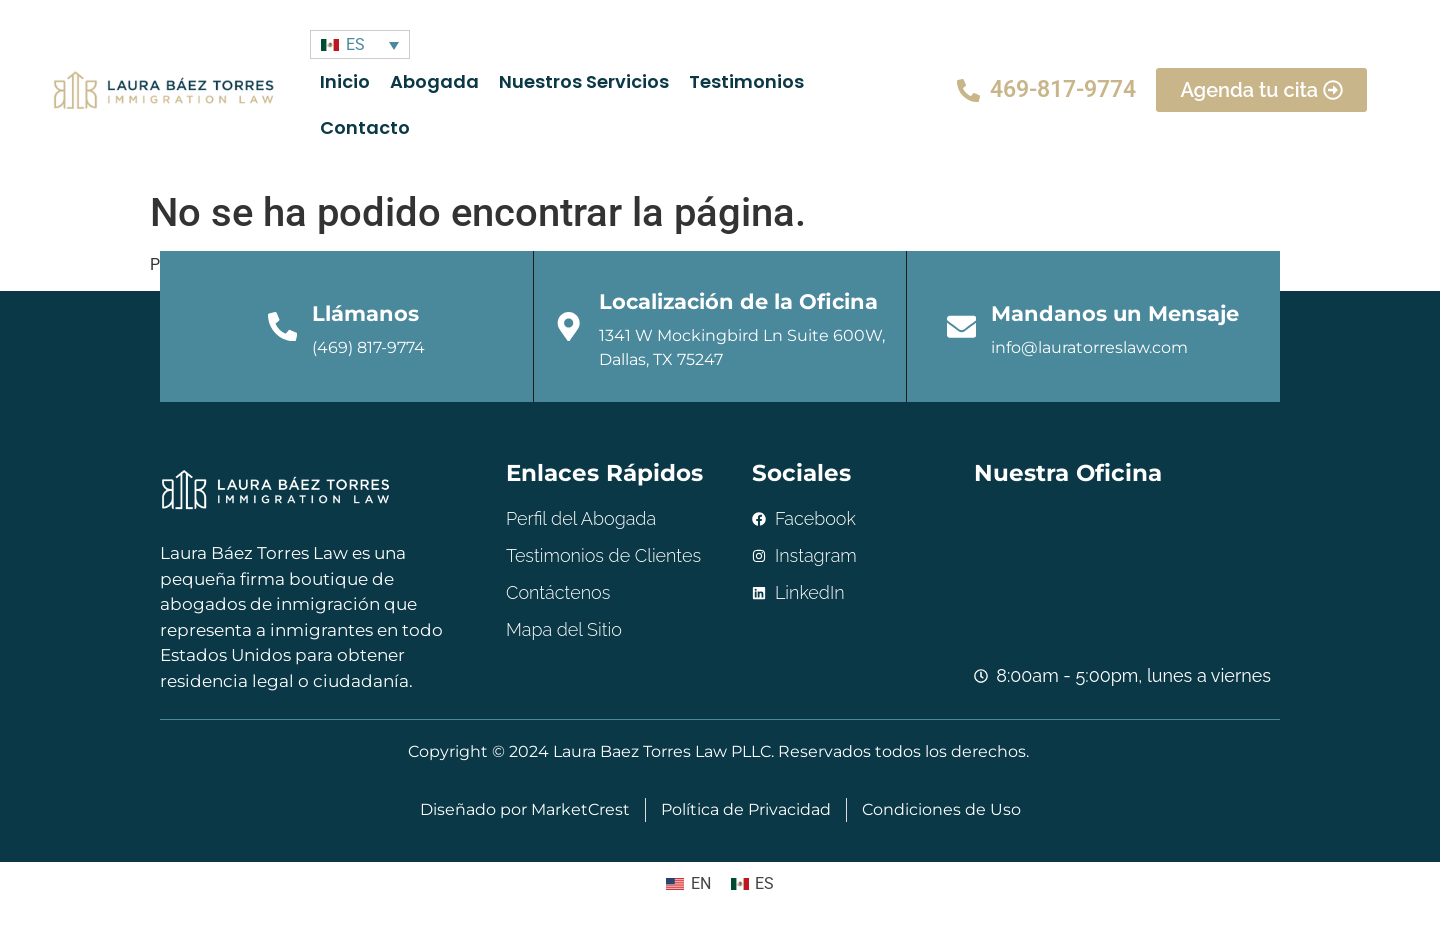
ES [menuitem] (354, 44)
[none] (359, 44)
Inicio (344, 81)
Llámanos (366, 313)
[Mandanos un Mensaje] (962, 327)
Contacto (364, 127)
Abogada (433, 81)
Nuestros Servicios (583, 81)
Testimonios (745, 81)
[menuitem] (359, 44)
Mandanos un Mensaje (1116, 313)
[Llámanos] (283, 327)
